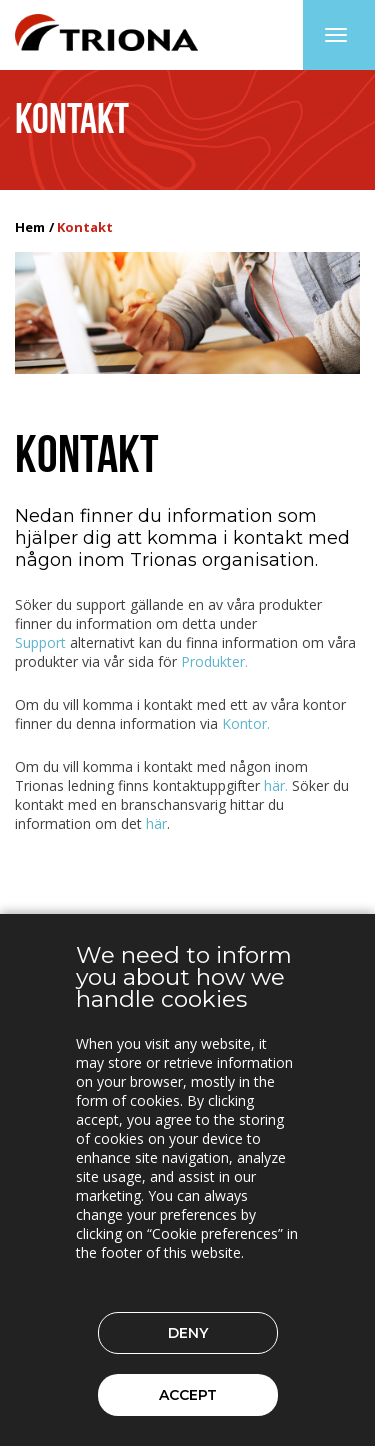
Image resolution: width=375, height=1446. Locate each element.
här (156, 823)
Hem (30, 227)
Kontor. (246, 723)
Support (40, 642)
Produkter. (214, 661)
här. (276, 785)
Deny (188, 1333)
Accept (188, 1395)
